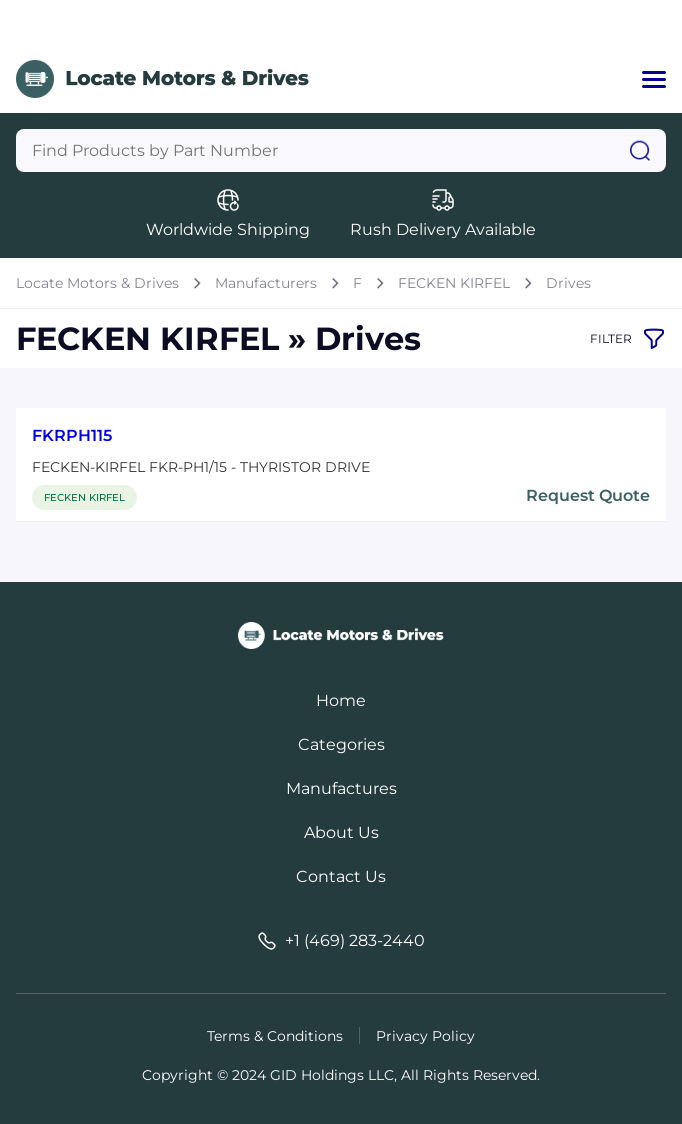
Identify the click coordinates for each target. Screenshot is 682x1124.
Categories (341, 744)
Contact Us (341, 876)
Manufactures (341, 788)
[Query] (341, 150)
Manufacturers (266, 283)
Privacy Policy (425, 1036)
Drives (568, 283)
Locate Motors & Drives (97, 283)
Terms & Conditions (275, 1036)
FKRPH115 (72, 435)
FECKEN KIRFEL (454, 283)
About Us (341, 832)
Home (341, 700)
